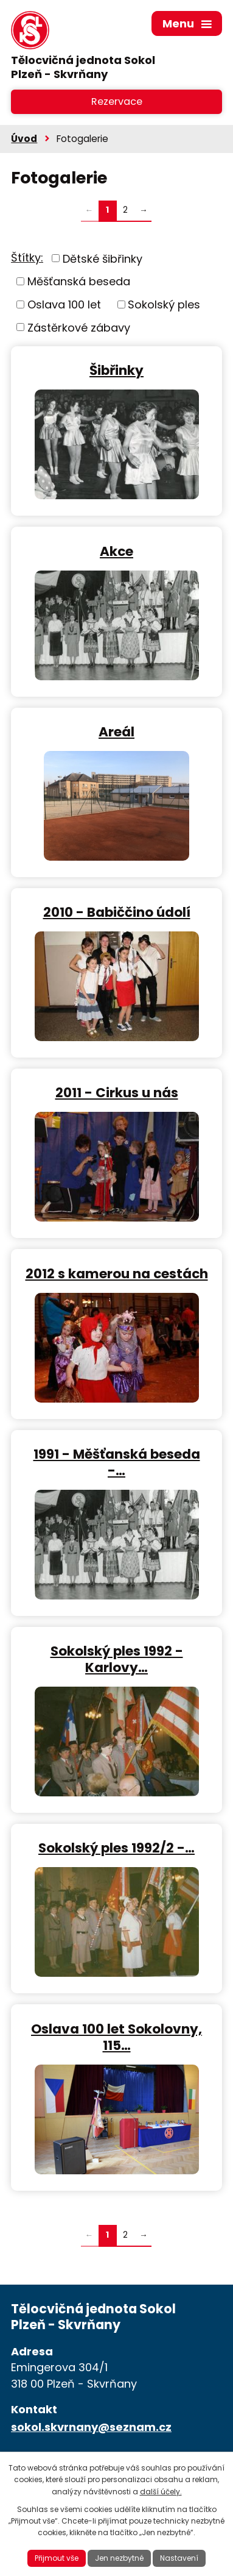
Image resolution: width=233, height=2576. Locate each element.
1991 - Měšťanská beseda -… (116, 1462)
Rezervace (116, 101)
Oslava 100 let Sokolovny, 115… (116, 2036)
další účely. (161, 2491)
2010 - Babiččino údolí (116, 911)
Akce (116, 551)
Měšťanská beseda (78, 281)
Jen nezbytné (119, 2558)
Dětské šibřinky (102, 258)
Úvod (24, 138)
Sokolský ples (164, 304)
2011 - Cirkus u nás (116, 1092)
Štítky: (27, 257)
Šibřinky (116, 370)
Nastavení (179, 2558)
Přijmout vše (56, 2558)
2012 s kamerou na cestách (117, 1273)
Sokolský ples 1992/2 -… (116, 1847)
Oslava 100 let (64, 304)
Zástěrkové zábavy (78, 327)
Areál (116, 731)
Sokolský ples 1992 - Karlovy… (116, 1659)
